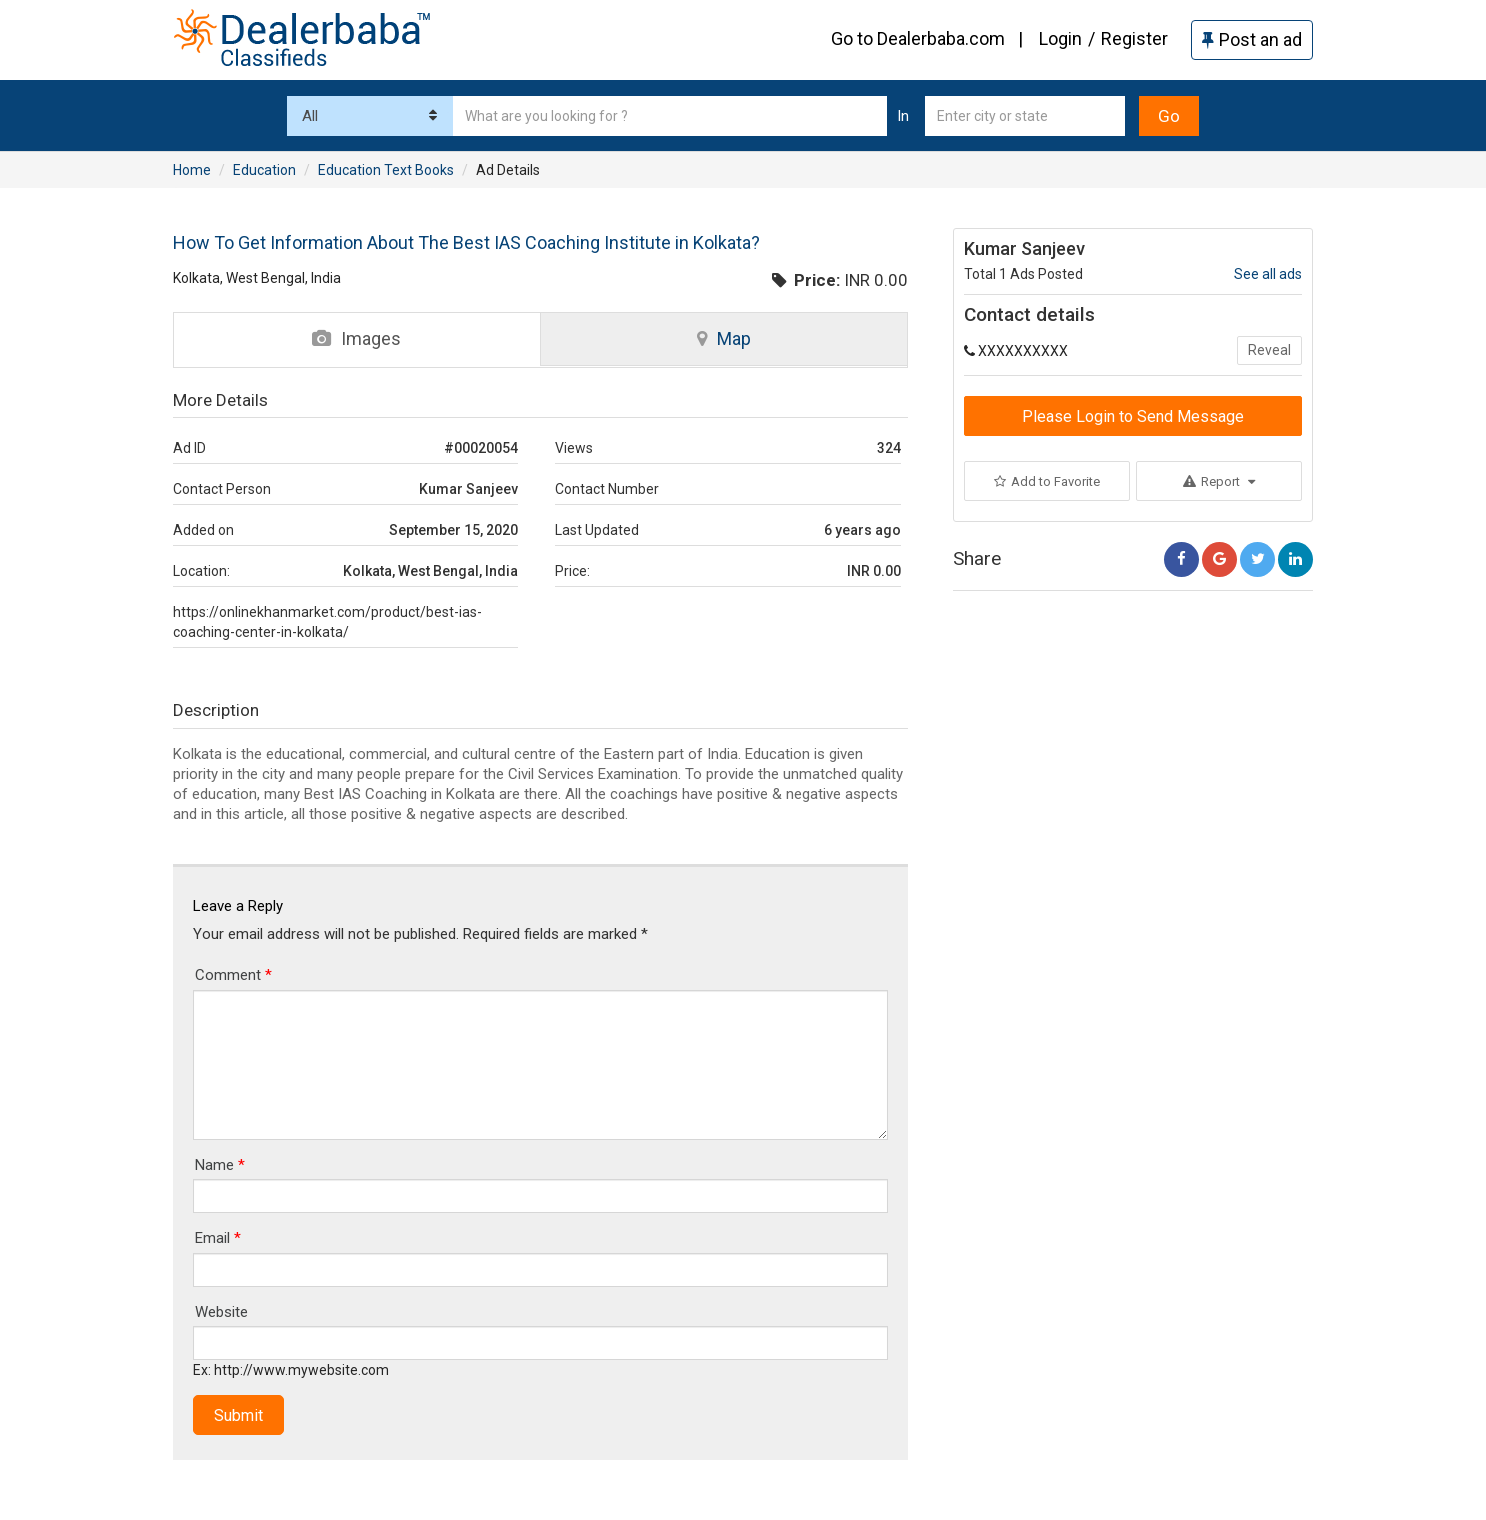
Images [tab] (356, 338)
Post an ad (1252, 39)
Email (218, 1238)
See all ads (1268, 274)
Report (1219, 481)
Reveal (1269, 350)
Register (1134, 38)
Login (1060, 38)
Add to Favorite (1047, 481)
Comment (233, 975)
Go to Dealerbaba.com (918, 38)
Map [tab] (724, 338)
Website (221, 1312)
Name (220, 1165)
